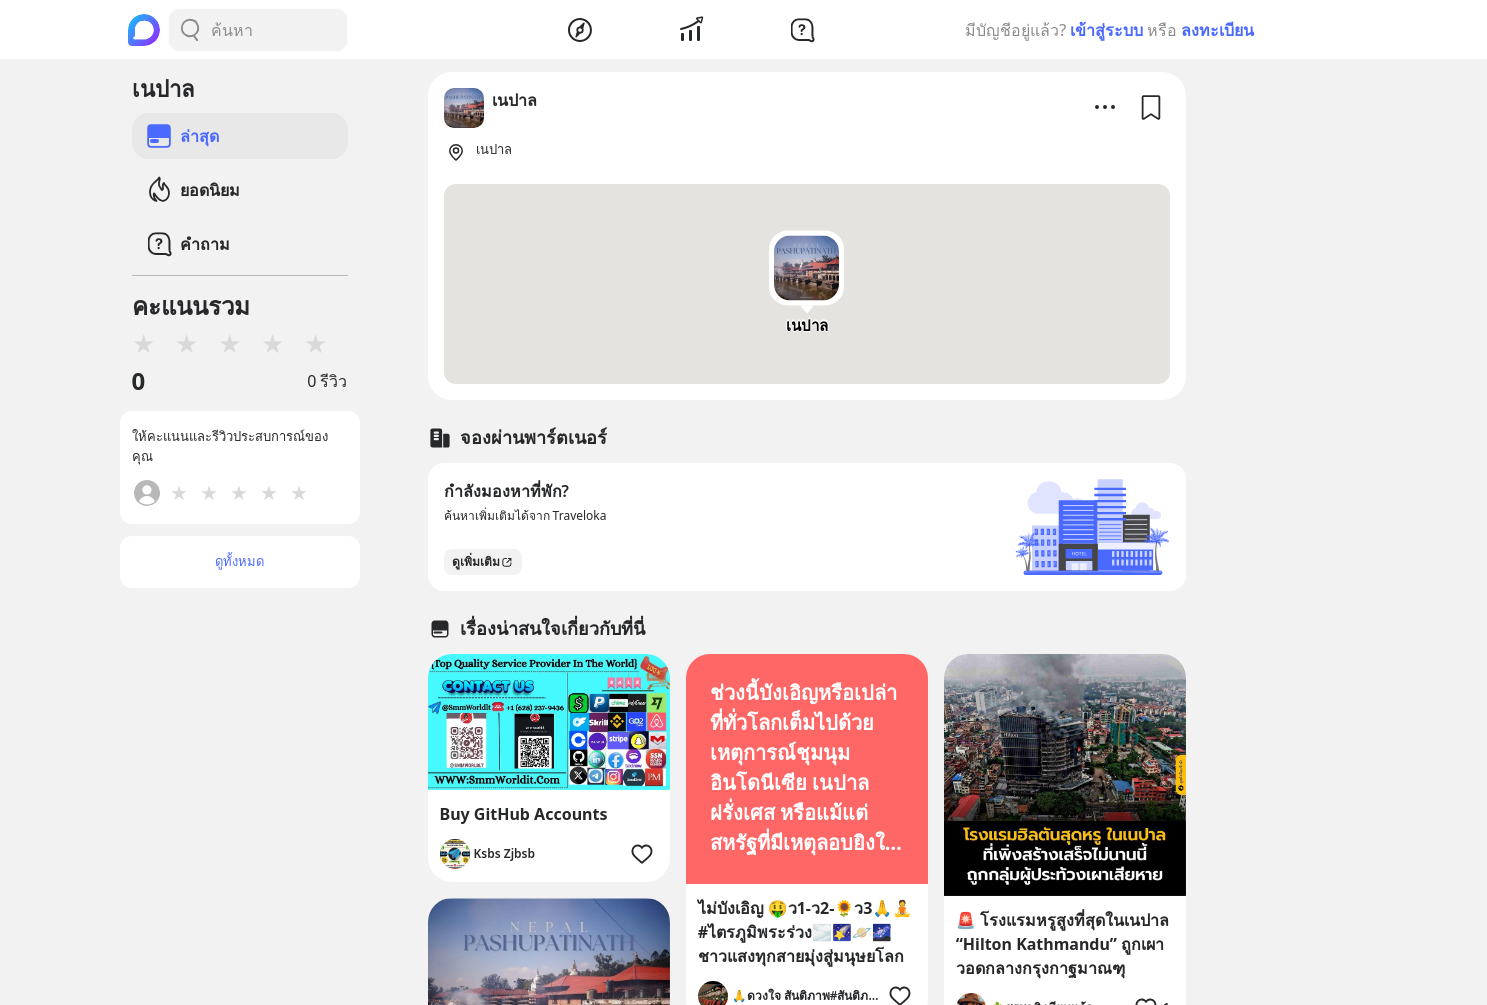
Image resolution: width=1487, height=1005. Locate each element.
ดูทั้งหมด (239, 561)
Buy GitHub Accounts (524, 814)
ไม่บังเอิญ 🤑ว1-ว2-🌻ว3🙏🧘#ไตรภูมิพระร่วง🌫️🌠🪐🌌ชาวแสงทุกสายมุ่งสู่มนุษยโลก (805, 932)
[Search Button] (190, 30)
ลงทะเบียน (1217, 30)
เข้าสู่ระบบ (1106, 30)
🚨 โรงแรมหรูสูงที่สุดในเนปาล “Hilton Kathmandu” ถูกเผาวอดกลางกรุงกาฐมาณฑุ (1062, 944)
